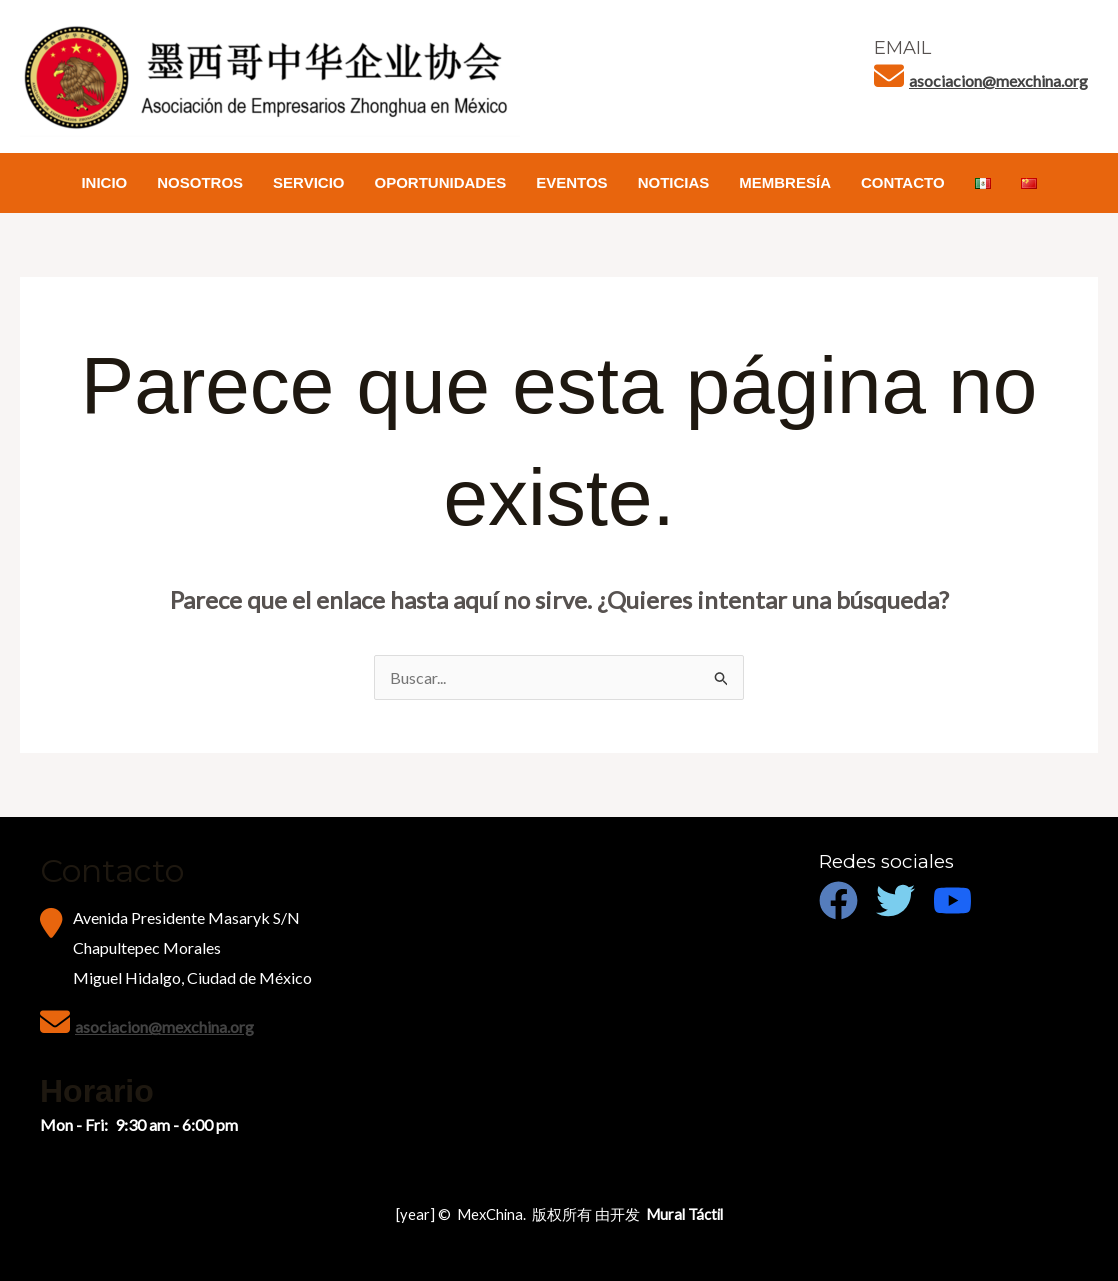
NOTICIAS (674, 182)
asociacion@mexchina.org (998, 80)
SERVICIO (308, 182)
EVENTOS (571, 182)
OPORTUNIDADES (441, 182)
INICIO (104, 182)
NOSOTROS (200, 182)
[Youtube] (952, 900)
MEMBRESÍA (785, 182)
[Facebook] (838, 900)
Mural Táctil (684, 1214)
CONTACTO (903, 182)
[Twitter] (895, 900)
